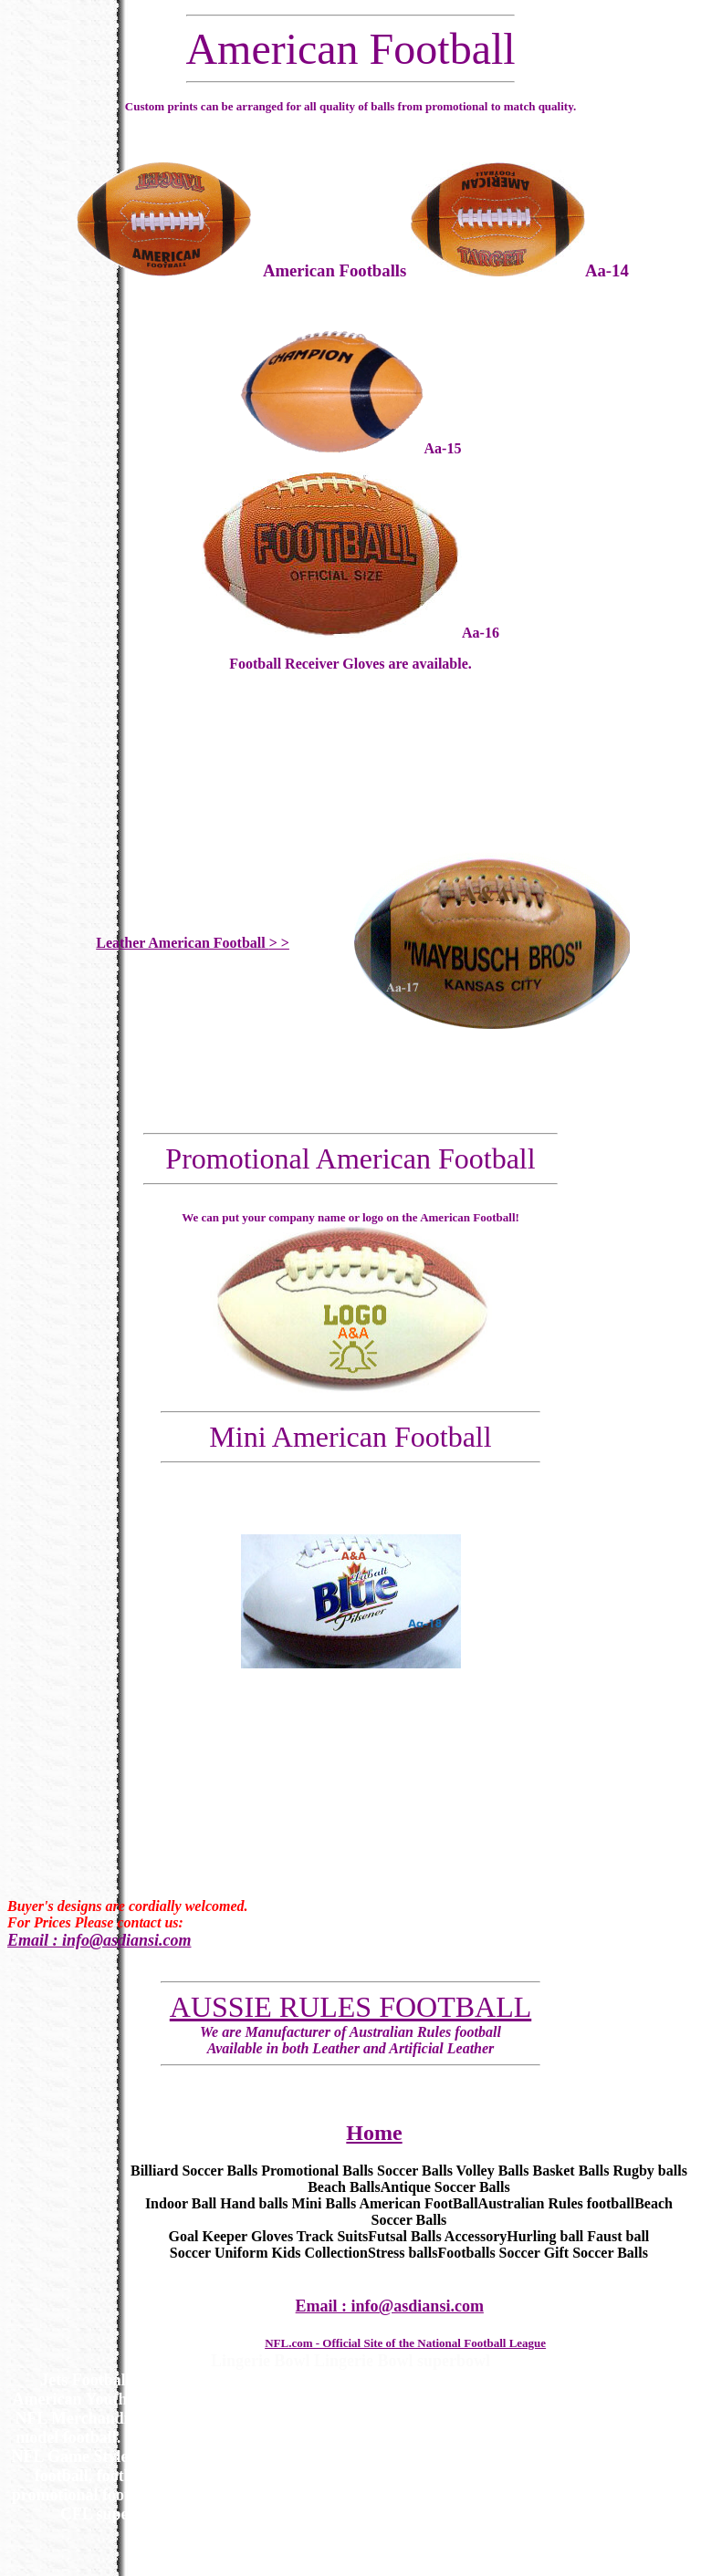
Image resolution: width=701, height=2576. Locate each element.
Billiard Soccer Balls (194, 2170)
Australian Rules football (556, 2203)
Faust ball (618, 2236)
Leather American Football (192, 942)
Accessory (476, 2236)
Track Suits (332, 2236)
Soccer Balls (415, 2170)
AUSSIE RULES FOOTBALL (350, 2006)
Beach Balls (344, 2187)
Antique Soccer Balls (445, 2187)
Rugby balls (649, 2170)
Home (374, 2133)
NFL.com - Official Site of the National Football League (405, 2343)
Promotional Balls (317, 2170)
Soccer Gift (534, 2252)
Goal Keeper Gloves (231, 2236)
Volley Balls (492, 2170)
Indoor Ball (180, 2203)
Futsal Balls (404, 2236)
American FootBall (418, 2203)
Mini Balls (324, 2203)
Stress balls (403, 2252)
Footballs (466, 2252)
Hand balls (254, 2203)
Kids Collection (320, 2252)
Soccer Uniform (219, 2252)
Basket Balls (570, 2170)
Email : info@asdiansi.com (99, 1940)
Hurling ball (545, 2236)
